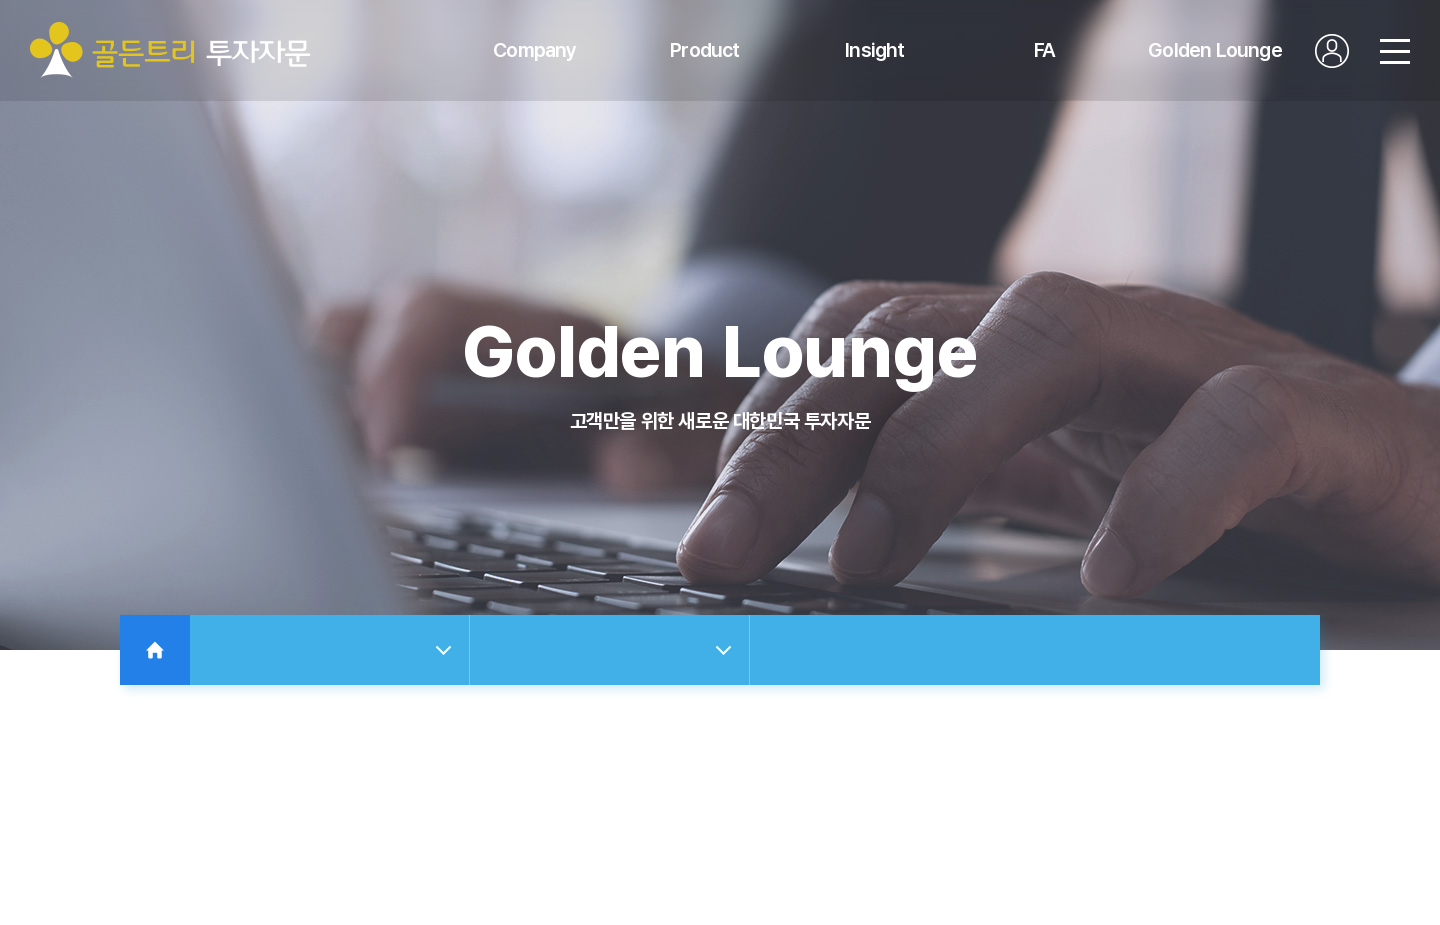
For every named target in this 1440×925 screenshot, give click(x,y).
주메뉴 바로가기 (0, 0)
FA (1044, 50)
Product (704, 50)
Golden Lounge (1215, 50)
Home (155, 650)
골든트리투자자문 (170, 50)
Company (534, 50)
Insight (874, 50)
